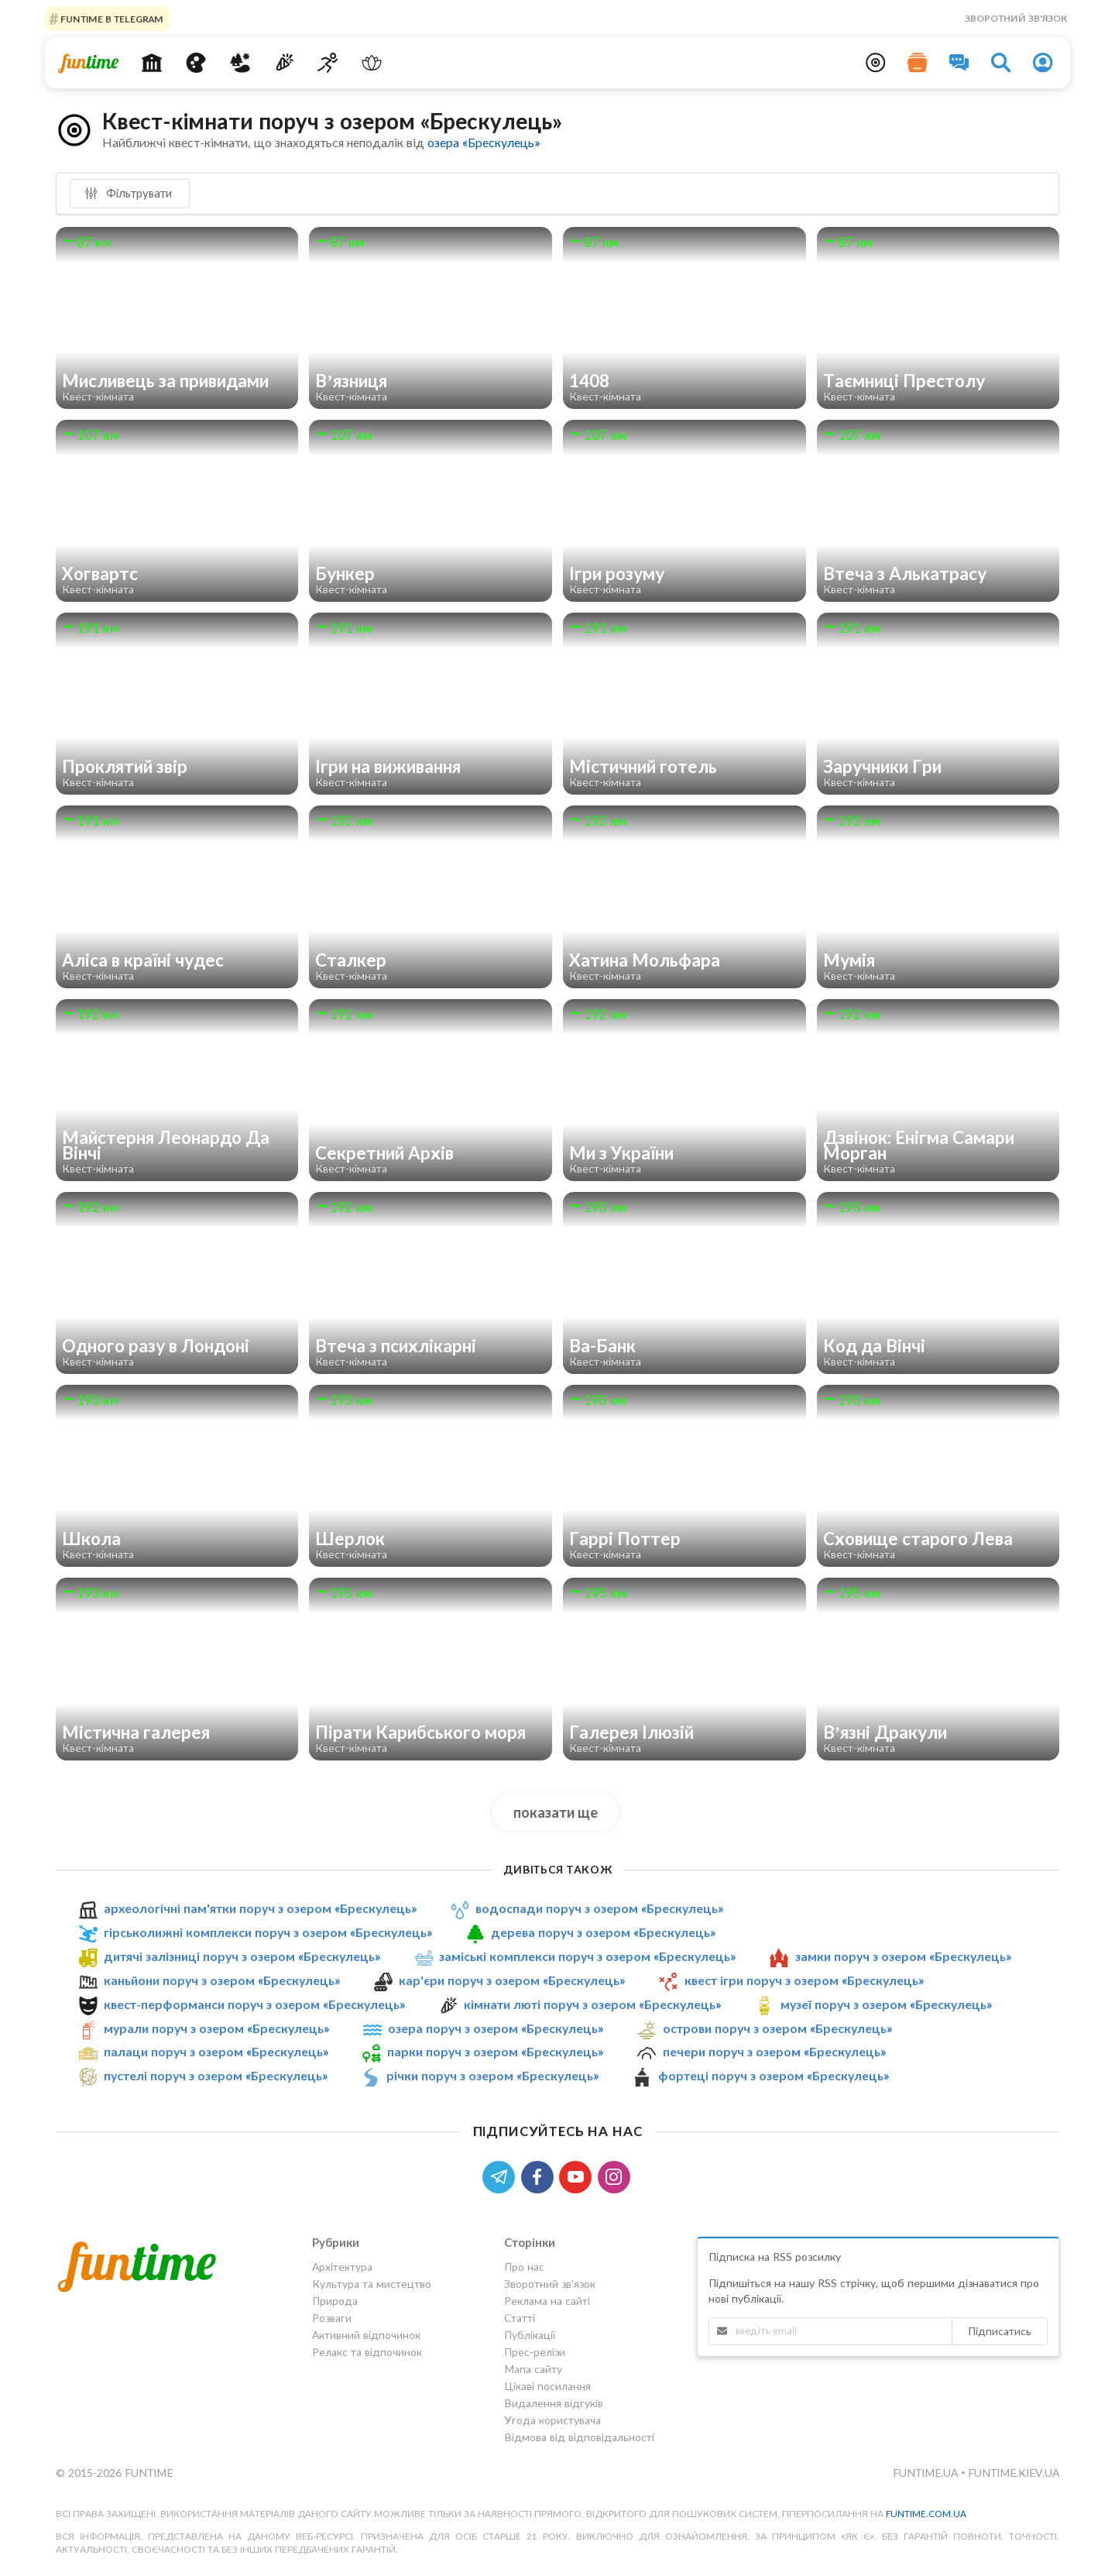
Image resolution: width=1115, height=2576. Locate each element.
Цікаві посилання (547, 2385)
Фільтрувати (128, 193)
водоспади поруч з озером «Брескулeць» (599, 1908)
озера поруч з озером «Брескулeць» (495, 2028)
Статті (519, 2317)
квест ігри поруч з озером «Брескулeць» (804, 1980)
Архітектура (342, 2267)
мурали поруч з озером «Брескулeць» (216, 2028)
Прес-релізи (534, 2351)
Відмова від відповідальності (579, 2437)
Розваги (332, 2317)
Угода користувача (552, 2420)
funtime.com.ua (926, 2513)
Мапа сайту (533, 2368)
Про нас (524, 2267)
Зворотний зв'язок (1016, 18)
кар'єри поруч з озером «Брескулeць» (512, 1980)
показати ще (555, 1812)
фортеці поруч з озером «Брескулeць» (773, 2075)
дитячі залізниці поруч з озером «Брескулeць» (242, 1956)
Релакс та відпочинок (367, 2351)
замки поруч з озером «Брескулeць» (903, 1956)
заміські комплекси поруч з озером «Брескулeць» (587, 1956)
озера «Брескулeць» (483, 142)
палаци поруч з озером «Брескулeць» (216, 2052)
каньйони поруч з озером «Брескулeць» (222, 1980)
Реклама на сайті (547, 2300)
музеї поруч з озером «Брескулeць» (886, 2004)
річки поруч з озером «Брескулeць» (492, 2075)
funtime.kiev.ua (1013, 2472)
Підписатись (999, 2330)
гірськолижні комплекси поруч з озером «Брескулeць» (268, 1932)
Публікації (529, 2334)
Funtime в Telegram (110, 18)
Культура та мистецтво (371, 2283)
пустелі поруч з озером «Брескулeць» (216, 2075)
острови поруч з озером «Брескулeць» (777, 2028)
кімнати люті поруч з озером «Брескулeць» (592, 2004)
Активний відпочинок (366, 2334)
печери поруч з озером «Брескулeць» (774, 2052)
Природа (335, 2300)
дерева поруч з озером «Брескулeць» (603, 1932)
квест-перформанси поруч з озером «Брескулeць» (254, 2004)
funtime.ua (927, 2472)
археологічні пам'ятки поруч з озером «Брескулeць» (260, 1908)
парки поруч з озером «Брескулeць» (495, 2052)
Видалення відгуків (553, 2402)
